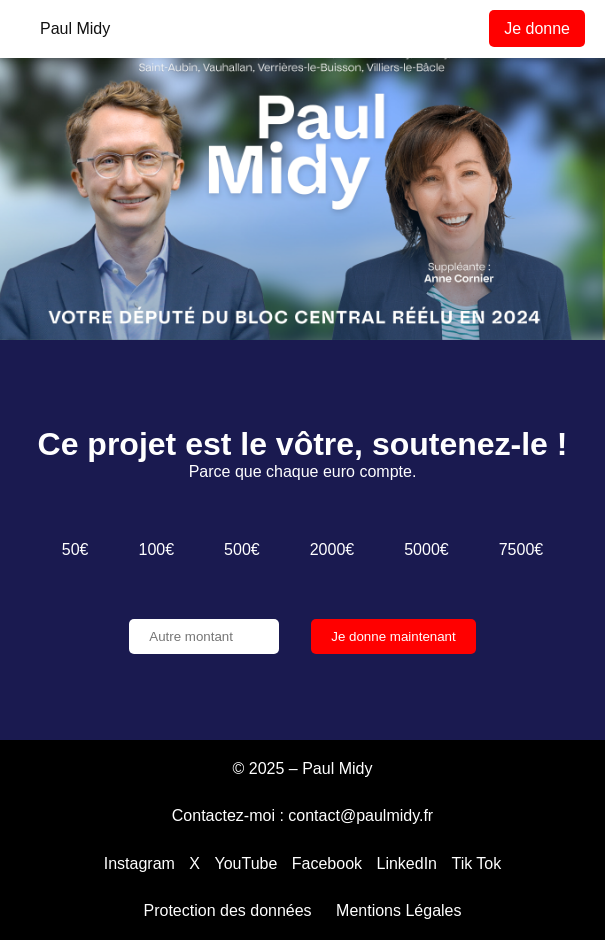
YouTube (245, 863)
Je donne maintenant (393, 636)
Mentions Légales (398, 910)
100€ (157, 549)
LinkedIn (407, 863)
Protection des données (228, 910)
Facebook (327, 863)
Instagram (139, 863)
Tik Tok (476, 863)
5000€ (426, 549)
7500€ (521, 549)
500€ (242, 549)
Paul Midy (75, 28)
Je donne (537, 28)
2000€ (332, 549)
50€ (75, 549)
